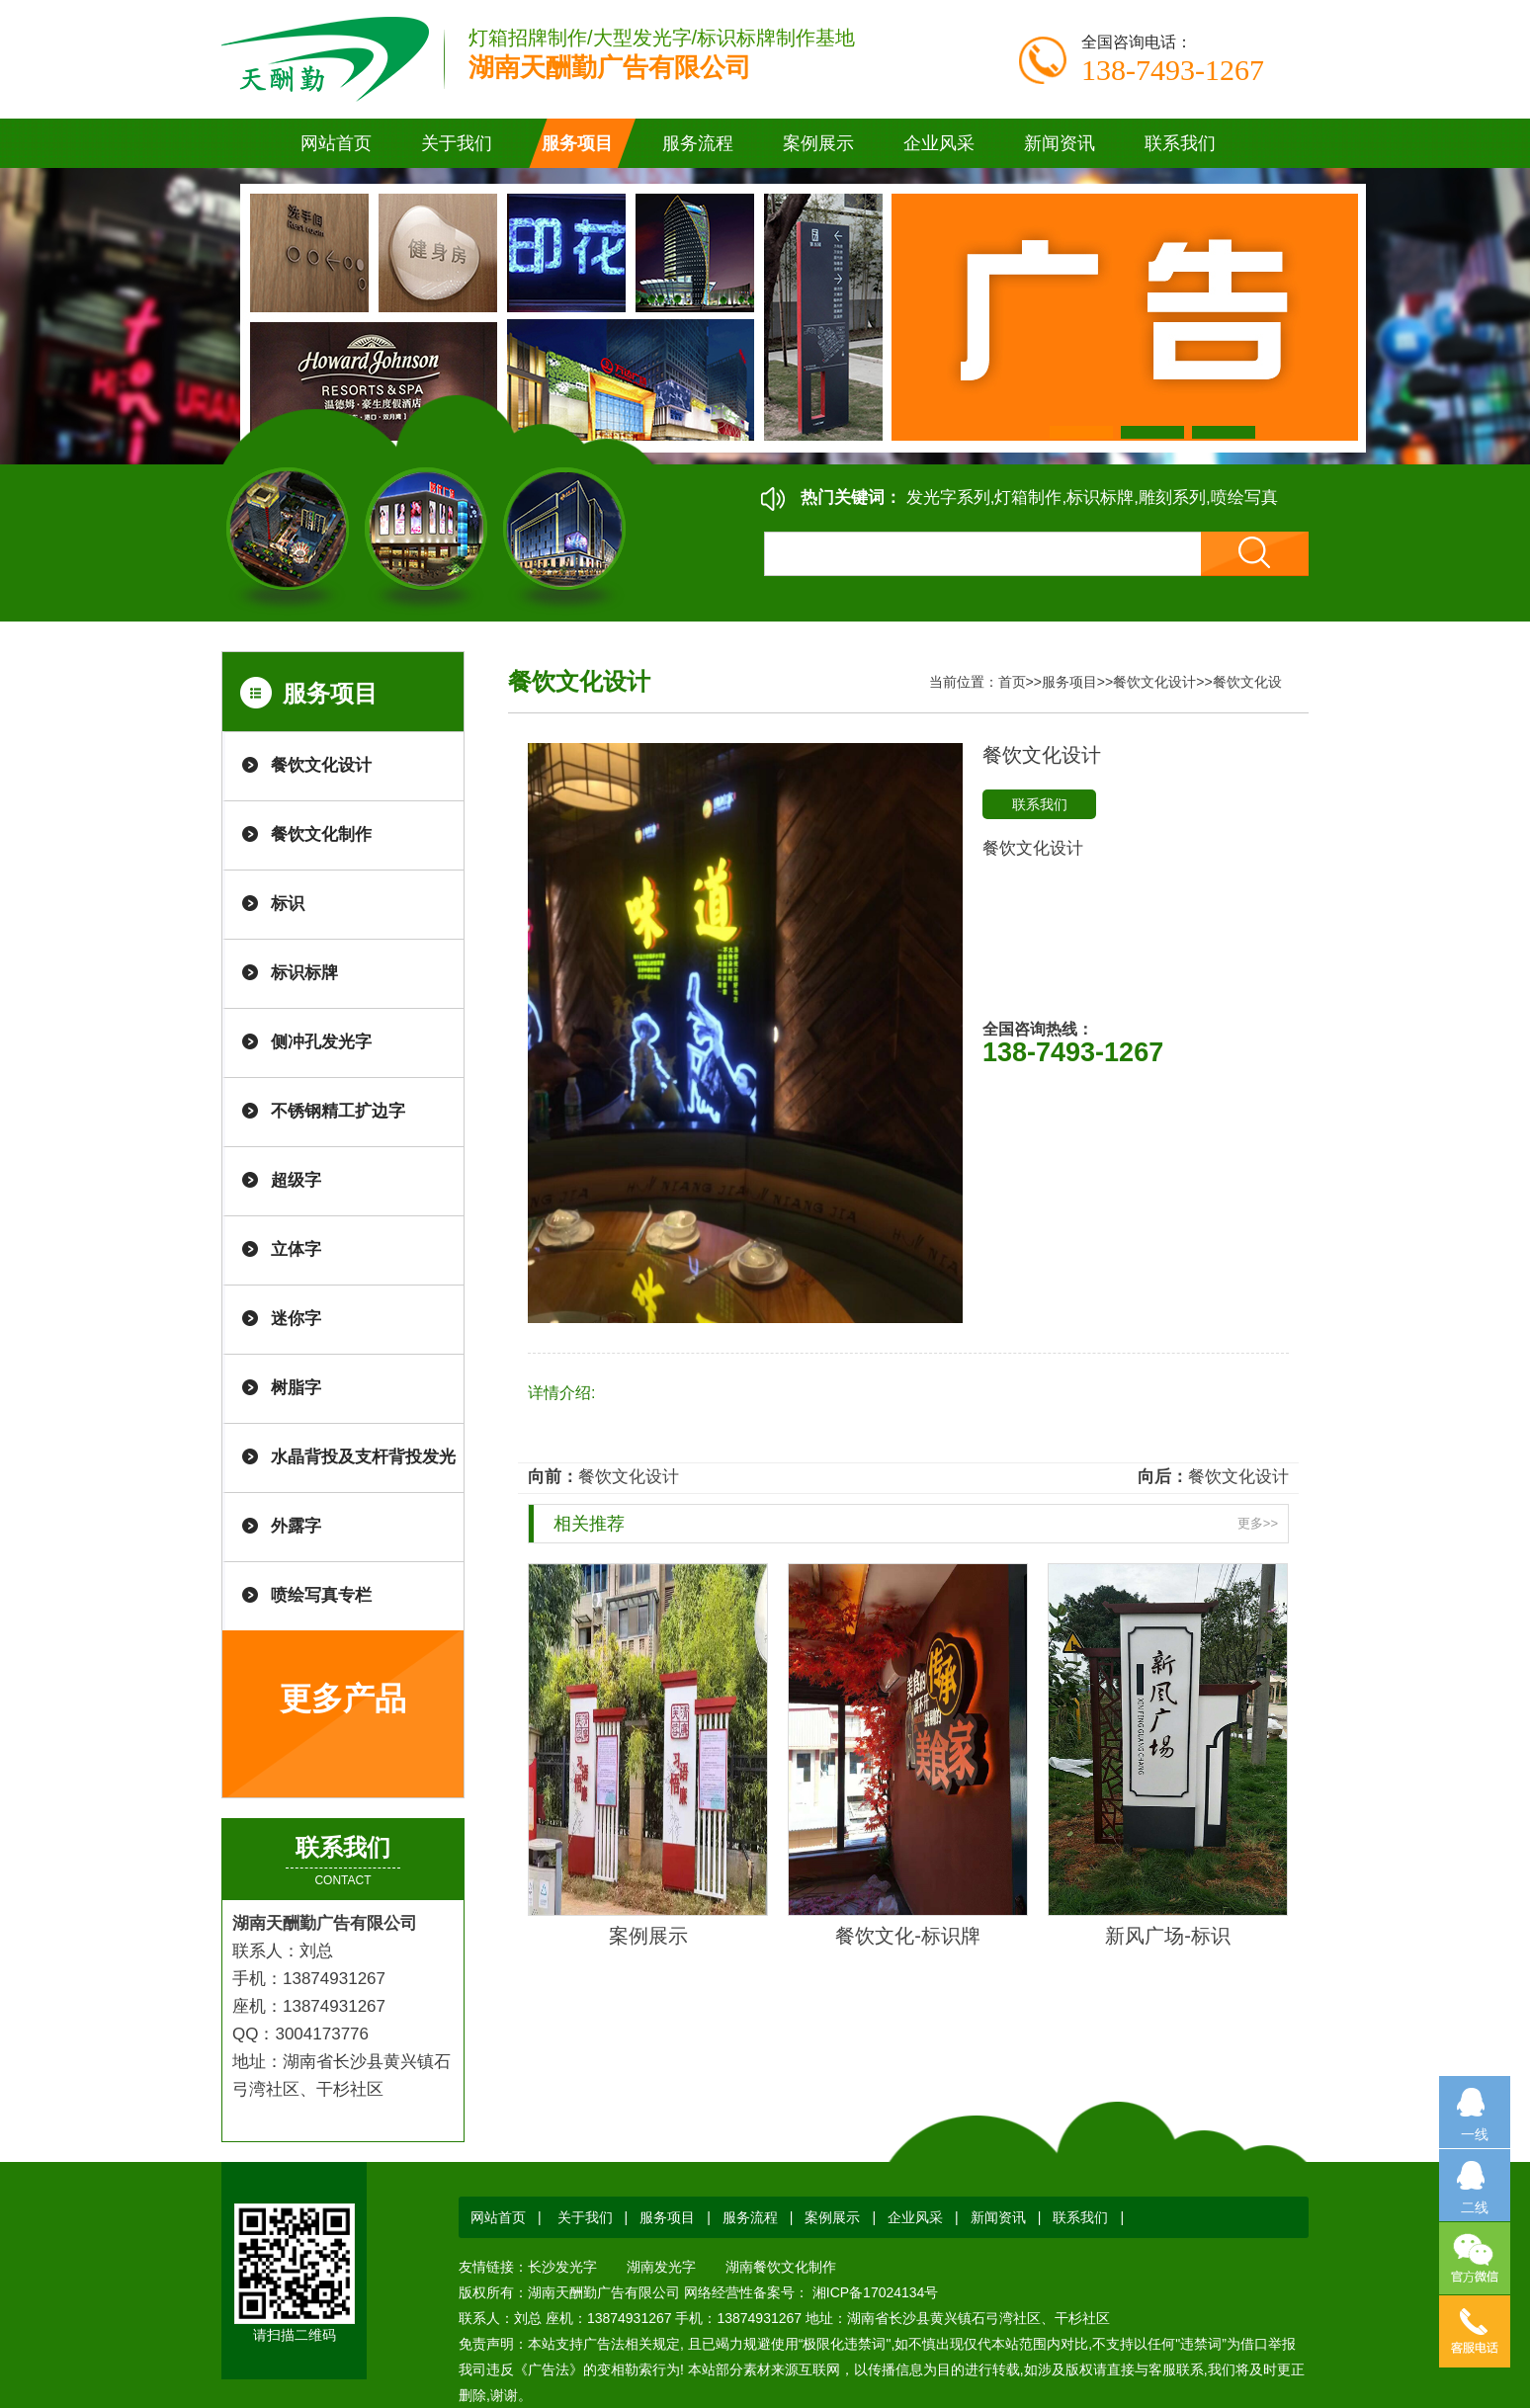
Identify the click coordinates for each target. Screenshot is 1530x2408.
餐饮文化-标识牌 (907, 1936)
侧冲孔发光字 (321, 1042)
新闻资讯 (998, 2217)
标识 (287, 903)
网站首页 (336, 143)
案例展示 (648, 1936)
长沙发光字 (562, 2267)
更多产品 (343, 1698)
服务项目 (1069, 682)
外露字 (296, 1526)
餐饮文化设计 (321, 765)
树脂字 (296, 1387)
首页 (1012, 682)
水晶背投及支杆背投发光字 (363, 1470)
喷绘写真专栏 (321, 1595)
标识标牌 (304, 972)
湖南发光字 (661, 2267)
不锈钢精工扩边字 (338, 1111)
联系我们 (1039, 804)
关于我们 (585, 2217)
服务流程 (750, 2217)
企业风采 (915, 2217)
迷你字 (296, 1318)
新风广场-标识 (1168, 1936)
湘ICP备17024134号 (873, 2292)
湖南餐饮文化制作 (780, 2267)
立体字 (296, 1249)
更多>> (1257, 1523)
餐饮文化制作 (321, 834)
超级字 (296, 1180)
